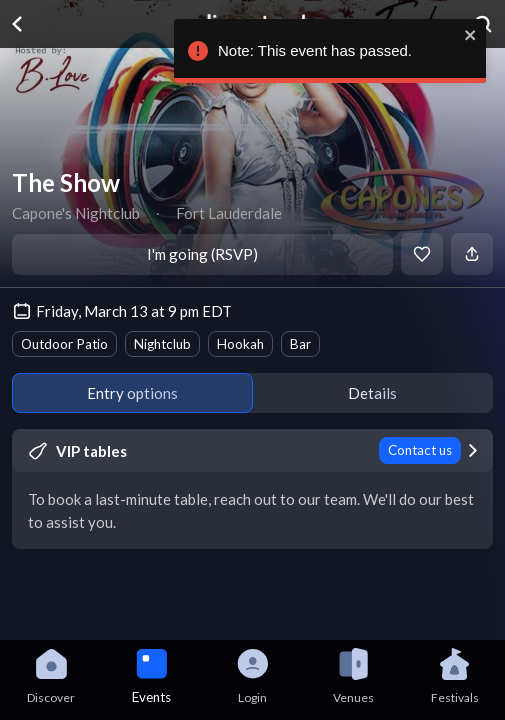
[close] (466, 35)
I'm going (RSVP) (202, 254)
